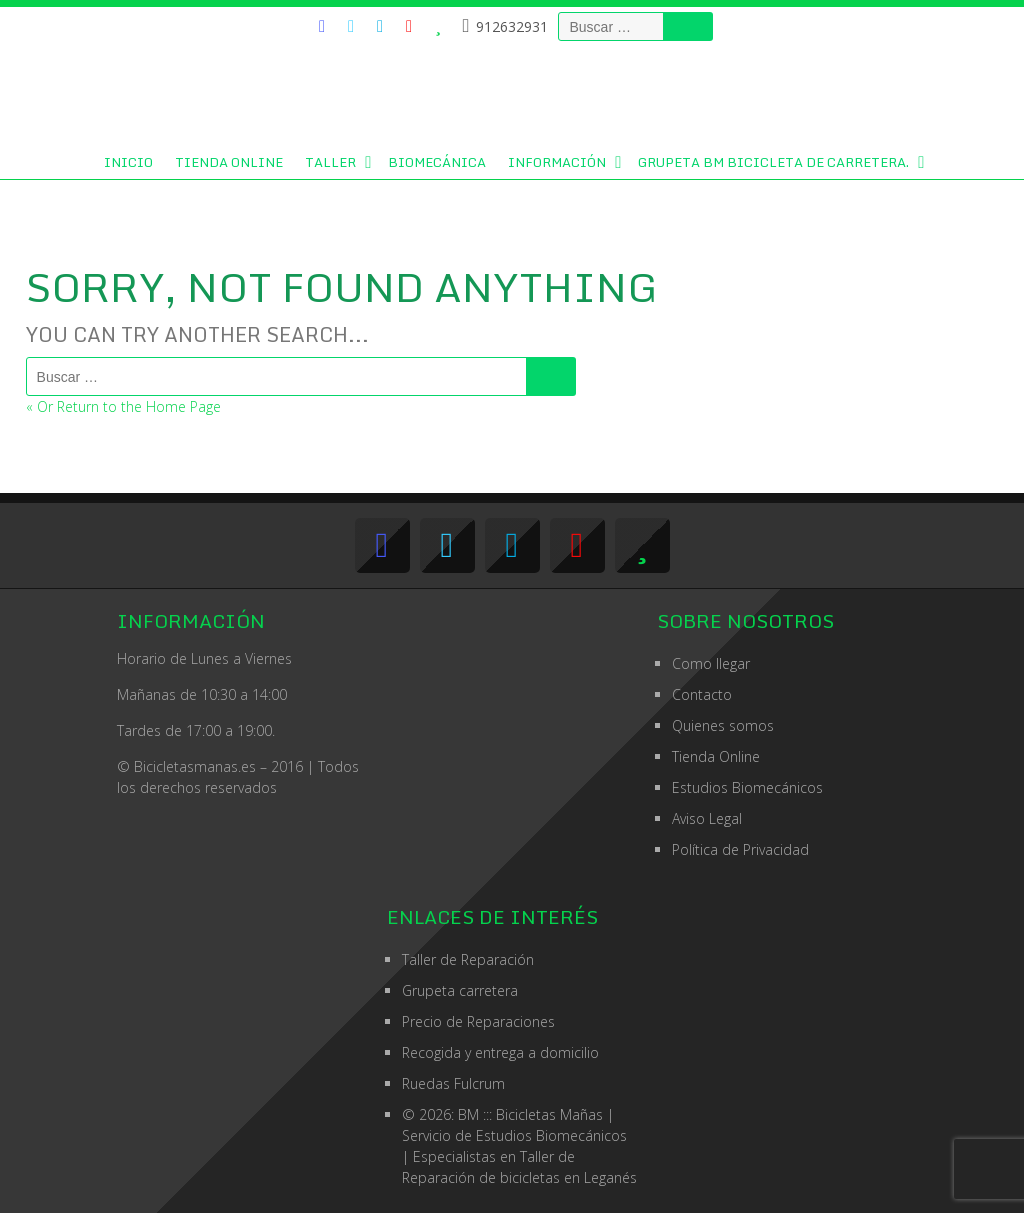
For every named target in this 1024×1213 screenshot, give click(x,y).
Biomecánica (437, 162)
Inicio (128, 162)
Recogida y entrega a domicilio (500, 1052)
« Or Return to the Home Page (123, 406)
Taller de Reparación (468, 959)
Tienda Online (229, 162)
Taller (330, 162)
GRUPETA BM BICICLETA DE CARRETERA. (773, 162)
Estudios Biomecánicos (747, 787)
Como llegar (711, 663)
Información (557, 162)
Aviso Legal (707, 818)
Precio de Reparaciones (478, 1021)
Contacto (702, 694)
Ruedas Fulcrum (453, 1083)
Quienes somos (723, 725)
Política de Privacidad (740, 849)
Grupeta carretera (460, 990)
